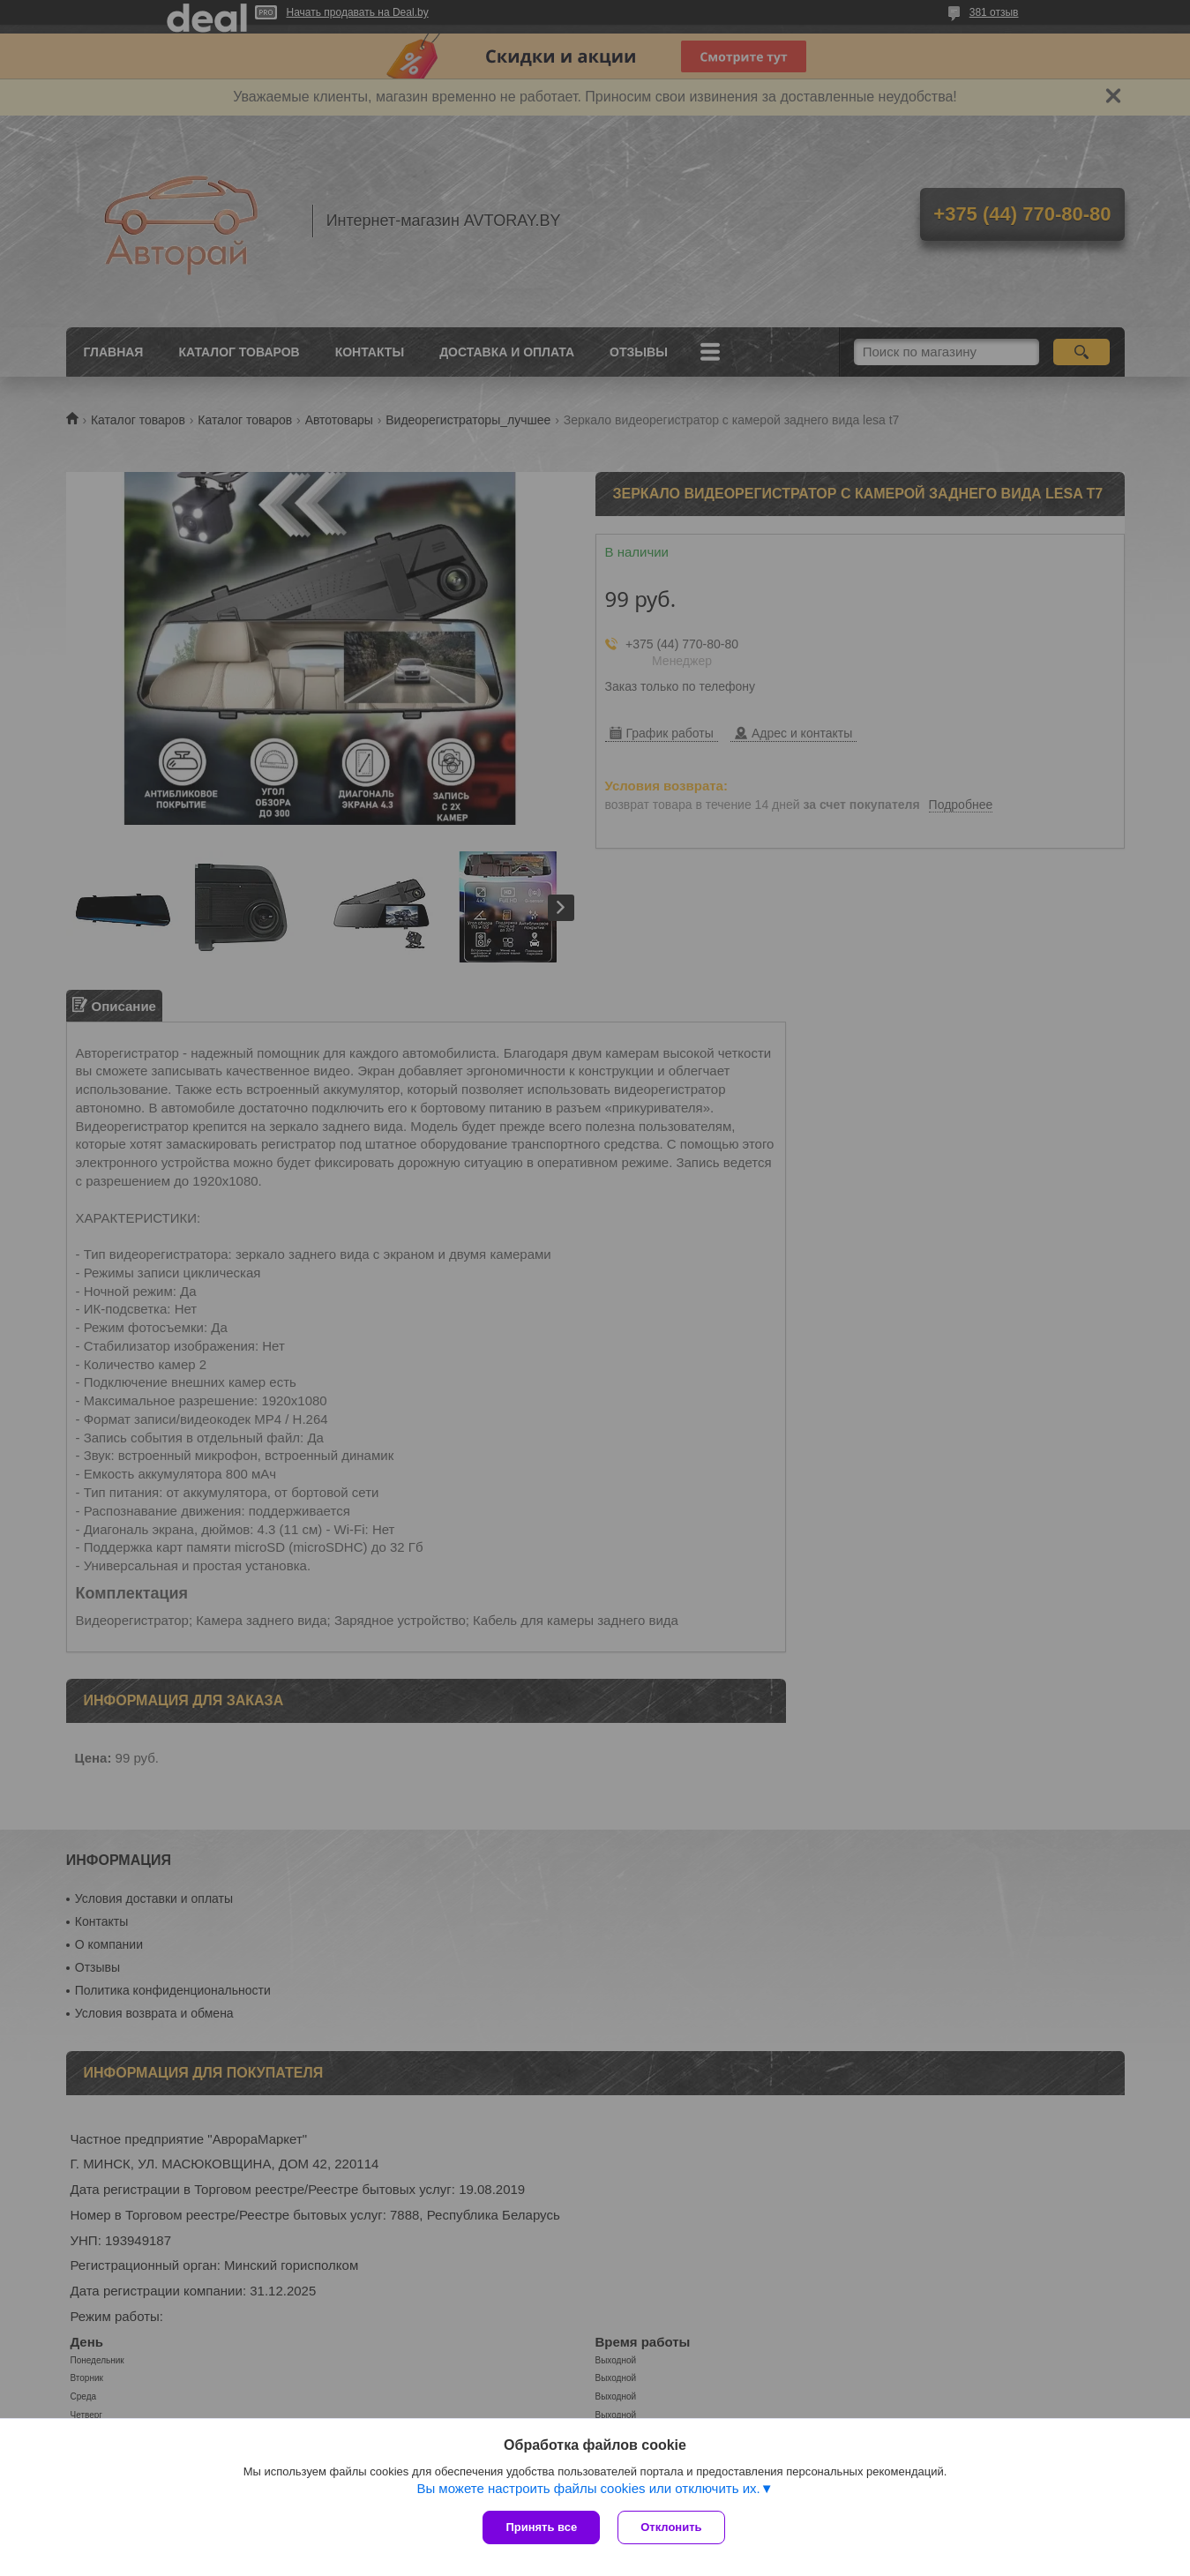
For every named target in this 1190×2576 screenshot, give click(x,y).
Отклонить (670, 2527)
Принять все (541, 2527)
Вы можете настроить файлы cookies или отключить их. (588, 2488)
